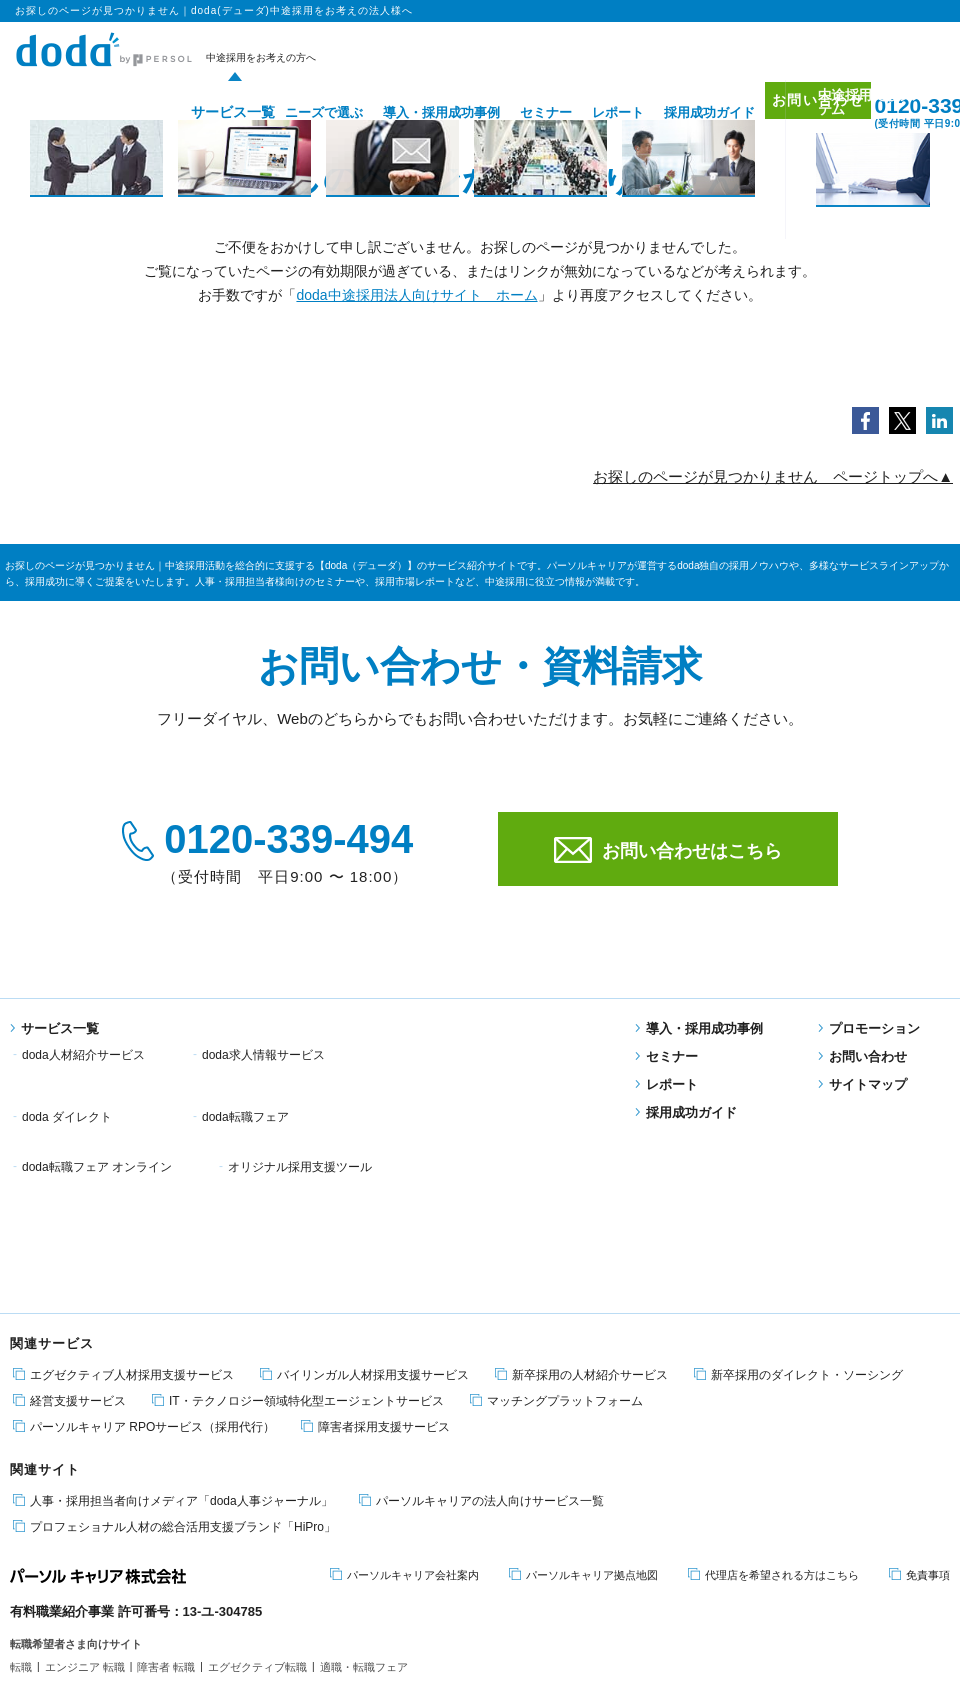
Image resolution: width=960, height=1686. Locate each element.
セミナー (516, 112)
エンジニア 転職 (85, 1495)
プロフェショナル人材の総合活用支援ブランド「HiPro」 (174, 1354)
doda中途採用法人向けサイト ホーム (416, 295)
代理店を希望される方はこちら (773, 1403)
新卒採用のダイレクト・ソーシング (798, 1202)
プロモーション (869, 1028)
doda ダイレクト (453, 1054)
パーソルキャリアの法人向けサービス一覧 (481, 1328)
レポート (588, 112)
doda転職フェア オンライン (277, 1080)
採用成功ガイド (679, 112)
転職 (21, 1495)
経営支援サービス (69, 1228)
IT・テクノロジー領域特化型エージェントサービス (298, 1228)
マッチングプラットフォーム (556, 1228)
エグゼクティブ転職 (257, 1495)
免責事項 (919, 1403)
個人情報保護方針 (117, 1581)
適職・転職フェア (364, 1495)
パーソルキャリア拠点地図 (583, 1403)
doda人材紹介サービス (83, 1054)
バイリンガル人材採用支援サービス (364, 1202)
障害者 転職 (166, 1495)
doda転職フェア (65, 1080)
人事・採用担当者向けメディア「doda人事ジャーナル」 (173, 1328)
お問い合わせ (798, 111)
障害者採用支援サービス (375, 1254)
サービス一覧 (196, 112)
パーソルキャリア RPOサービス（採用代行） (144, 1254)
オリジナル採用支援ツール (480, 1080)
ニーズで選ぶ (294, 112)
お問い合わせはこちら (668, 850)
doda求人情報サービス (263, 1054)
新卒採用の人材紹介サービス (581, 1202)
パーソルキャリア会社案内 (404, 1403)
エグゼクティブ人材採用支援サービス (123, 1202)
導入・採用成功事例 (411, 112)
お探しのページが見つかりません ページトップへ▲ (773, 476)
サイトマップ (862, 1084)
